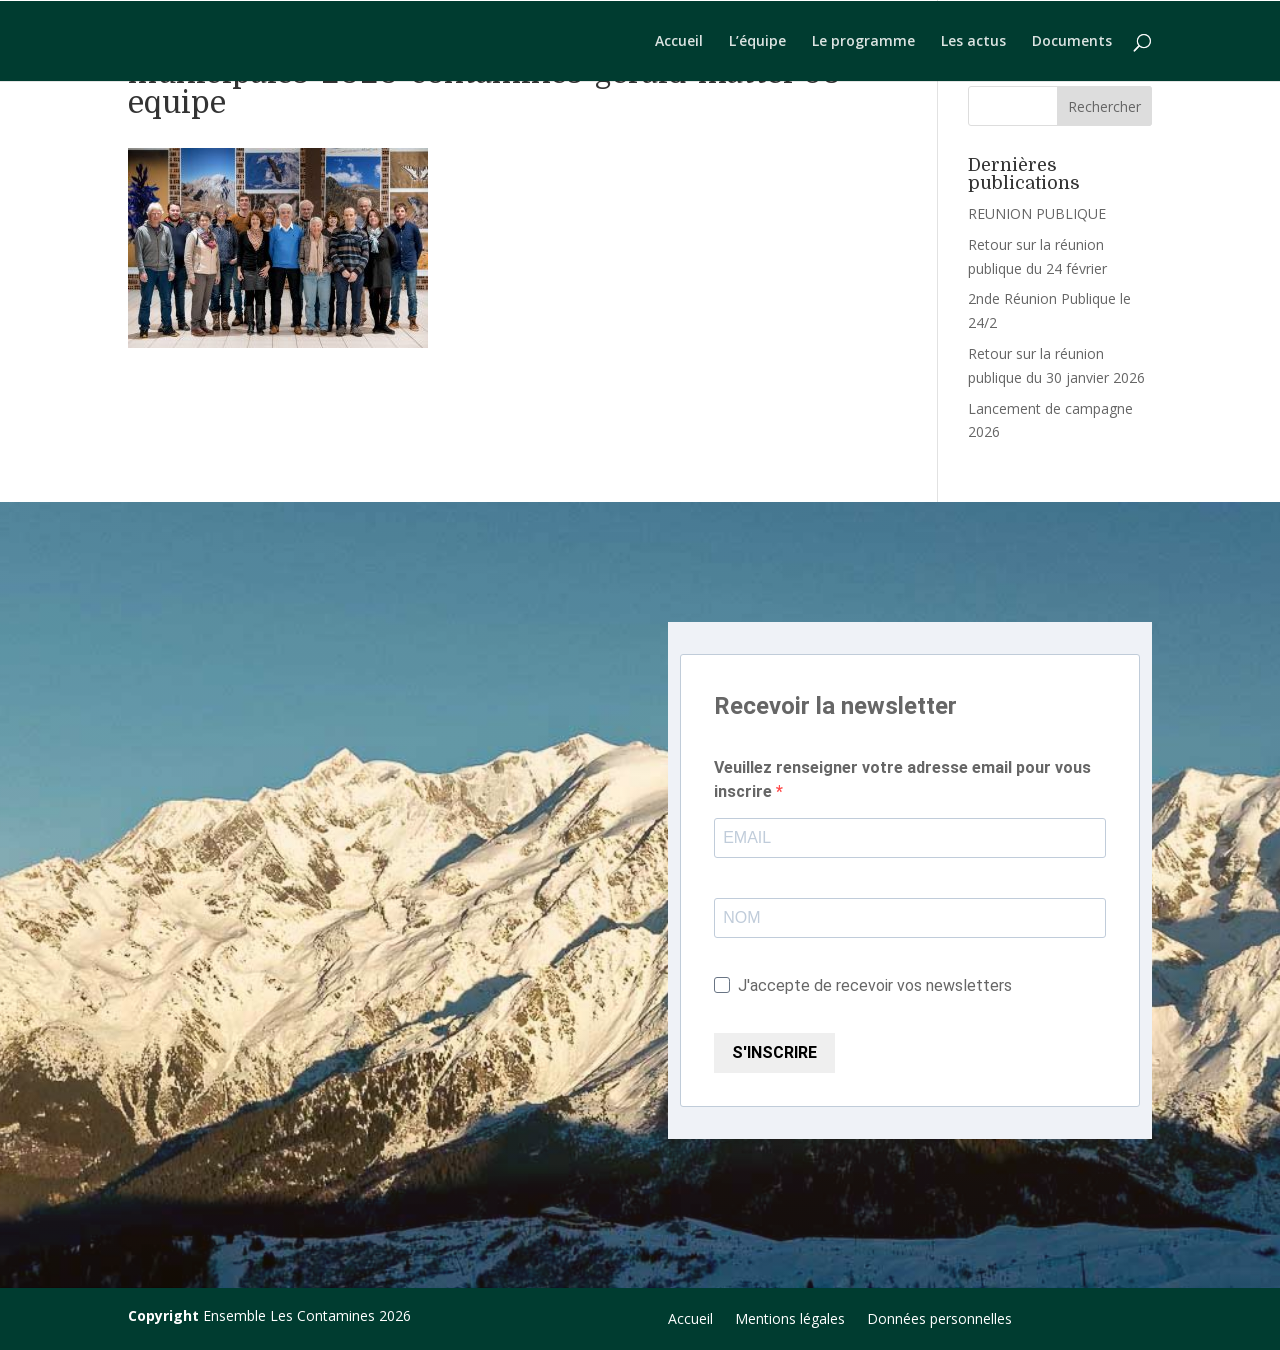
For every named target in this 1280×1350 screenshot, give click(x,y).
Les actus (973, 42)
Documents (1072, 42)
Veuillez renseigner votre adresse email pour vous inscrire (902, 779)
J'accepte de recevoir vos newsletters (863, 985)
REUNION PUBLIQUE (1037, 213)
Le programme (863, 42)
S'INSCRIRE (774, 1052)
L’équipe (757, 42)
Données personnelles (939, 1320)
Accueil (679, 42)
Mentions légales (790, 1320)
